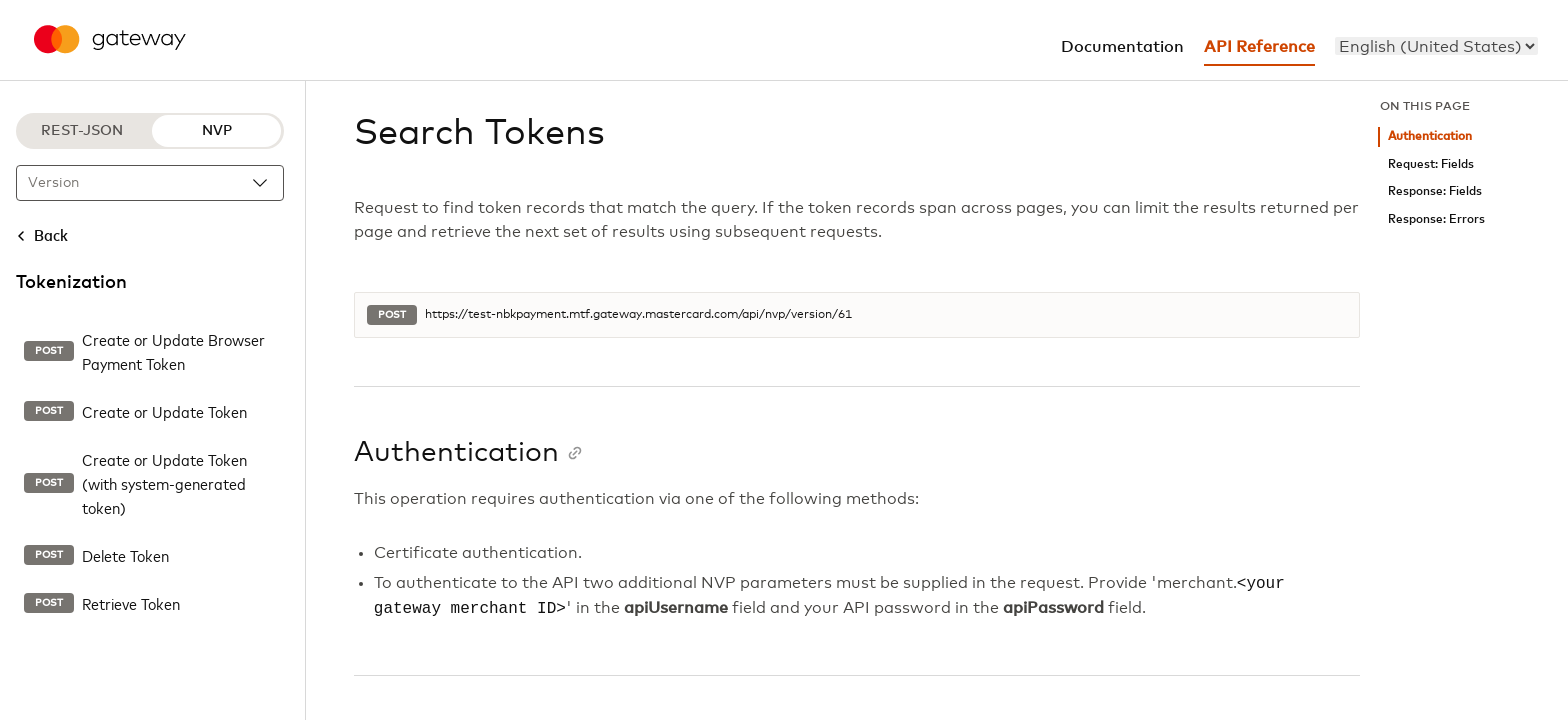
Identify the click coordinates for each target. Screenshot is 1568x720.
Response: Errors (1436, 219)
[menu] (1436, 46)
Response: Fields (1435, 191)
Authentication (1430, 136)
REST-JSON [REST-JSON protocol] (82, 131)
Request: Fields (1431, 164)
